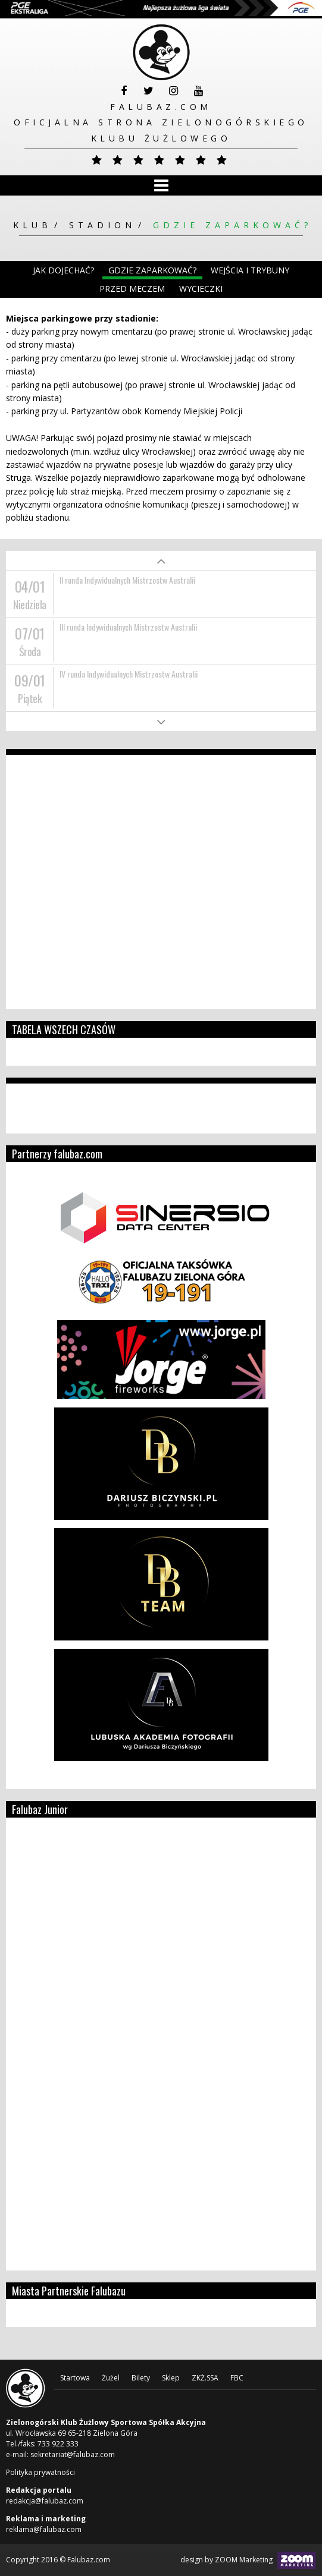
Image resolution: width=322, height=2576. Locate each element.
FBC (236, 2378)
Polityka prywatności (40, 2472)
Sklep (171, 2378)
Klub (32, 225)
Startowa (75, 2378)
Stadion (102, 225)
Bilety (141, 2378)
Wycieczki (201, 288)
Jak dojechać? (63, 270)
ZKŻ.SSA (205, 2378)
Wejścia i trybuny (250, 270)
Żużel (111, 2378)
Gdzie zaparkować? (232, 225)
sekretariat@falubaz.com (72, 2454)
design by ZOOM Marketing (248, 2560)
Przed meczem (132, 288)
